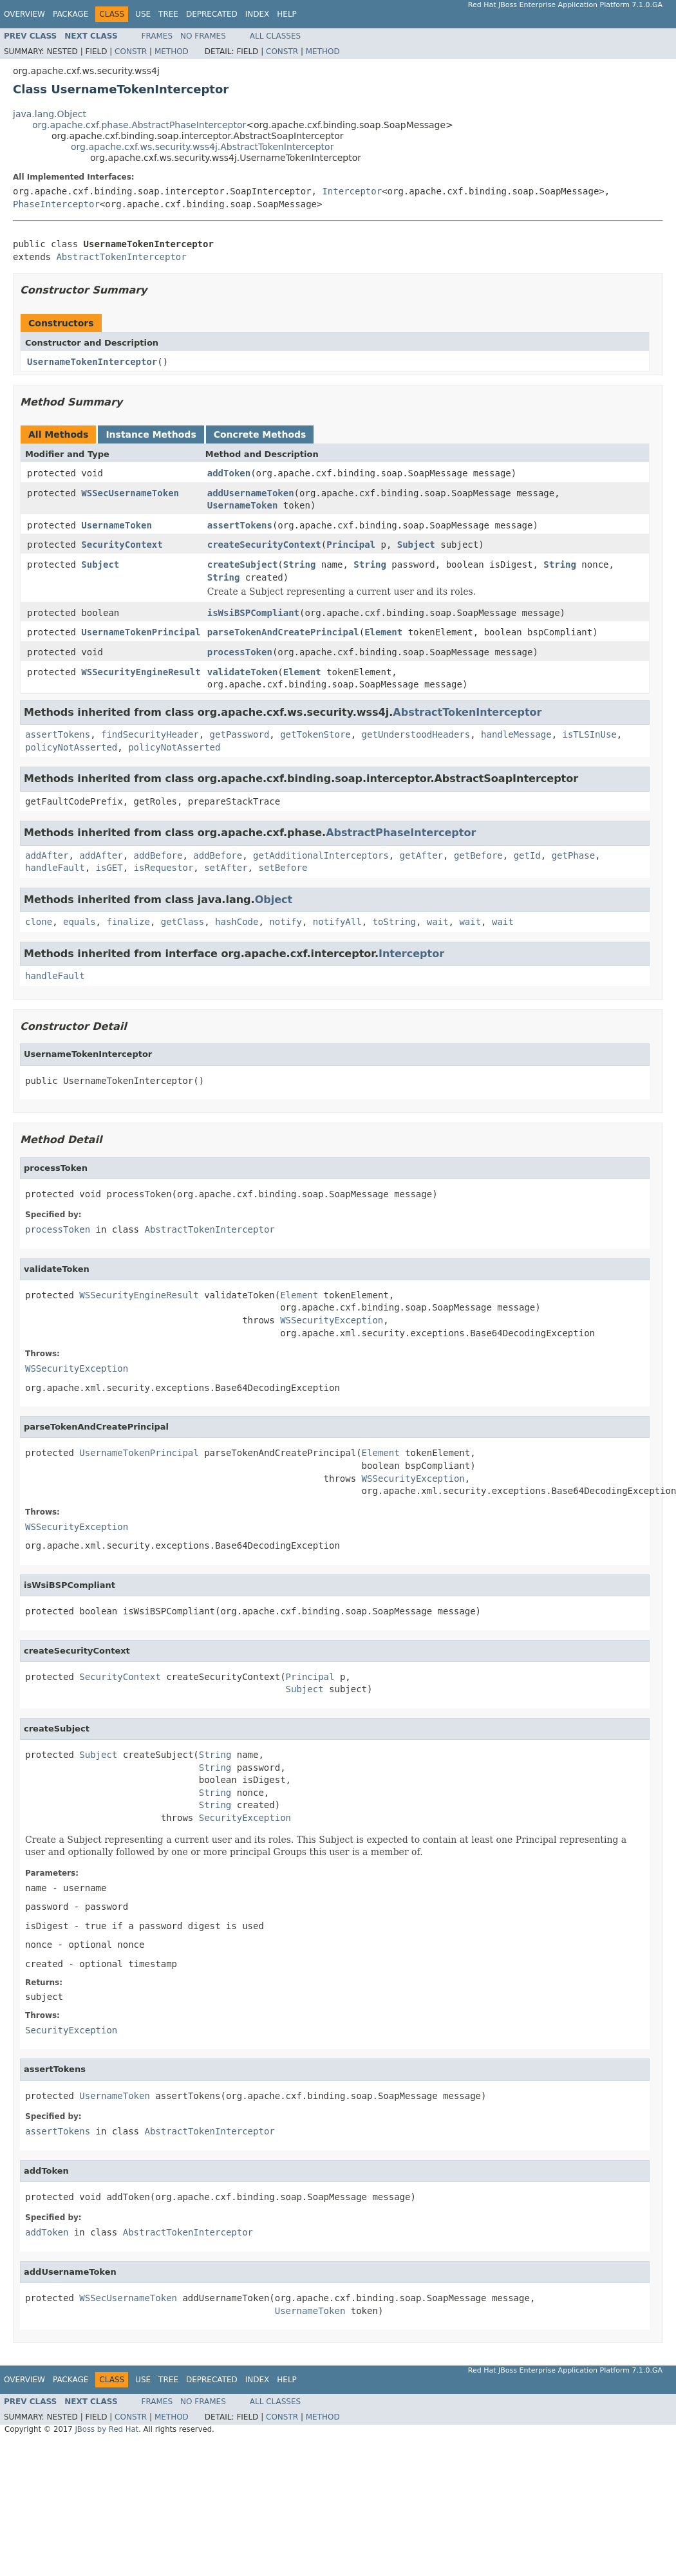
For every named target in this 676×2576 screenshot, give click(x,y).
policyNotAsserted (71, 747)
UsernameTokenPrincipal (140, 632)
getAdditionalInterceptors (321, 855)
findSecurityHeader (150, 734)
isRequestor (164, 868)
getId (527, 855)
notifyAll (337, 922)
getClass (182, 922)
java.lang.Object (49, 114)
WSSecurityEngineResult (140, 672)
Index (257, 14)
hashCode (236, 922)
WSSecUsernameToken (130, 493)
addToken (228, 473)
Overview (24, 14)
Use (143, 14)
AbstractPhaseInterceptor (401, 832)
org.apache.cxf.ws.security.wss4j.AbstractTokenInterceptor (202, 147)
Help (287, 14)
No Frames (203, 36)
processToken (239, 652)
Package (70, 14)
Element (383, 632)
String (299, 564)
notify (285, 922)
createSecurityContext (264, 544)
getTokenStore (315, 734)
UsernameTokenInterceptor (92, 362)
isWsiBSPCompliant (253, 613)
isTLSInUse (589, 734)
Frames (157, 36)
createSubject (242, 564)
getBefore (478, 855)
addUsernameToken (250, 493)
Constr (131, 51)
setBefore (282, 868)
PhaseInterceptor (56, 204)
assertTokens (239, 525)
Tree (168, 14)
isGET (109, 868)
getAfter (421, 855)
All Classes (275, 36)
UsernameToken (242, 505)
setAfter (225, 868)
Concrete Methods (260, 434)
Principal (350, 544)
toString (394, 922)
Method (172, 51)
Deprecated (212, 14)
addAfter (46, 855)
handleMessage (516, 734)
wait (438, 922)
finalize (127, 922)
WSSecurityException (331, 1320)
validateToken (242, 672)
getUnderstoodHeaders (416, 734)
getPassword (240, 734)
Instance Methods (151, 434)
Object (274, 899)
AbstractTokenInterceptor (121, 257)
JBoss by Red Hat (106, 2429)
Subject (416, 544)
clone (38, 922)
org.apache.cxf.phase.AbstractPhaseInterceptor (139, 125)
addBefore (158, 855)
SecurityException (245, 1818)
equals (79, 922)
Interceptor (352, 191)
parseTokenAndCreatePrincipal (283, 632)
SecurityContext (121, 544)
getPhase (573, 855)
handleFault (55, 868)
